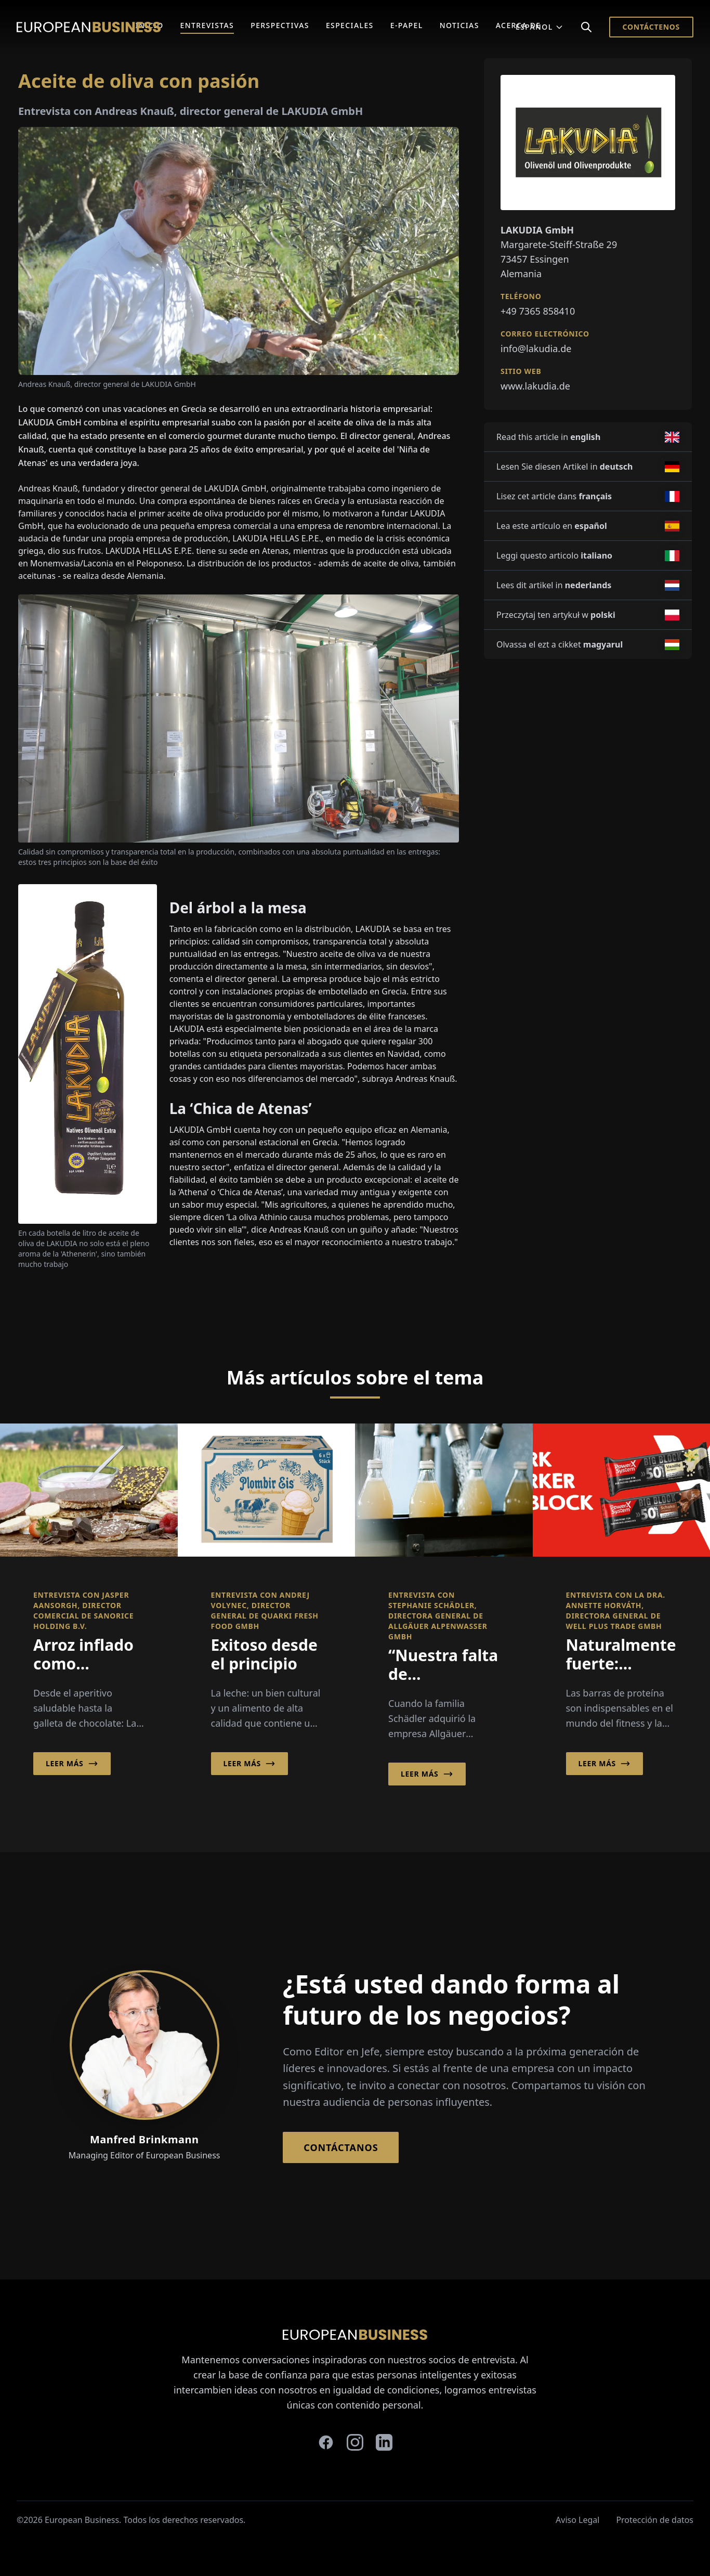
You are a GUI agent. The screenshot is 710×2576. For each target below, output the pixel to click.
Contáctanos (341, 2147)
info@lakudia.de (536, 348)
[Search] (586, 27)
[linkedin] (384, 2442)
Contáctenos (651, 27)
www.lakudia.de (535, 386)
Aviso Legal (577, 2520)
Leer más (72, 1763)
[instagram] (355, 2442)
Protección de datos (654, 2520)
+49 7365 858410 (538, 311)
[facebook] (326, 2442)
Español (539, 27)
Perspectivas (280, 25)
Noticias (459, 25)
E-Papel (406, 25)
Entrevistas (207, 25)
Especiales (350, 25)
